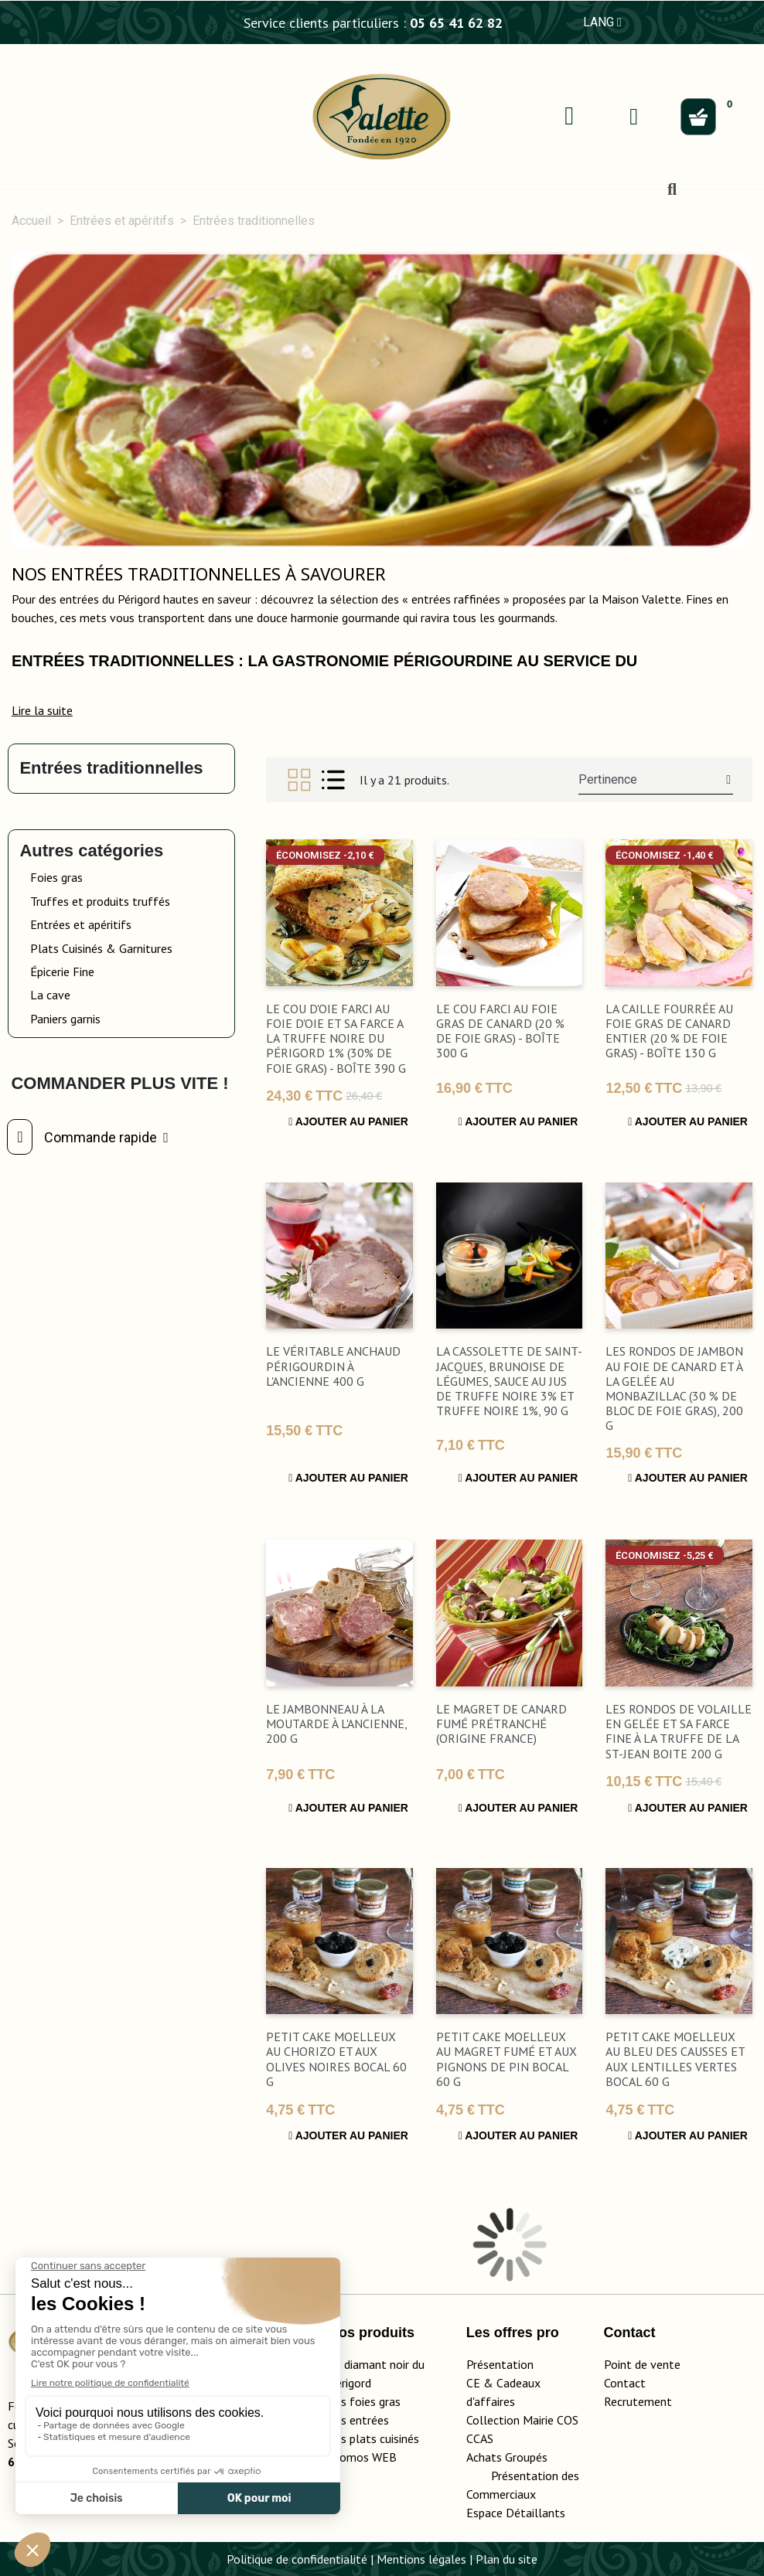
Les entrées (359, 2420)
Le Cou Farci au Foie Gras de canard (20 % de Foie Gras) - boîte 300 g (500, 1031)
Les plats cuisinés (374, 2438)
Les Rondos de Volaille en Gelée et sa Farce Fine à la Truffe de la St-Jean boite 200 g (678, 1731)
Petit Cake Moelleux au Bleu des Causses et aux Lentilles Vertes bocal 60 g (675, 2059)
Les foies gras (365, 2401)
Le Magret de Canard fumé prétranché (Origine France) (501, 1723)
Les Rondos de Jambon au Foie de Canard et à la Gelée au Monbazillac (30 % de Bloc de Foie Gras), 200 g (674, 1388)
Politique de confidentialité (297, 2559)
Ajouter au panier (348, 1121)
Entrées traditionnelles (111, 768)
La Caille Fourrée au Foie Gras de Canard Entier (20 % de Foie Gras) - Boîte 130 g (669, 1031)
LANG (602, 22)
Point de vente (642, 2364)
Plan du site (506, 2559)
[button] (42, 710)
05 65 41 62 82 (456, 23)
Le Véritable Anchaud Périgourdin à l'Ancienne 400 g (333, 1365)
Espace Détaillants (515, 2512)
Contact (625, 2383)
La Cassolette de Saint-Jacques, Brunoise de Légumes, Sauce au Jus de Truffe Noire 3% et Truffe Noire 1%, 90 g (509, 1380)
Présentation (500, 2364)
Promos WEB (363, 2457)
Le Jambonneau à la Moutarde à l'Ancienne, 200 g (336, 1723)
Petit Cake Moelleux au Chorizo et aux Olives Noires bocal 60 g (336, 2059)
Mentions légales (421, 2559)
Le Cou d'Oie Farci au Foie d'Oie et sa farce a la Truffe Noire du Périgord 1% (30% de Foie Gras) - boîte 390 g (336, 1038)
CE (473, 2383)
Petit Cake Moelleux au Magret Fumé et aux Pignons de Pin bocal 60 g (506, 2059)
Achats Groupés (506, 2457)
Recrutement (638, 2401)
